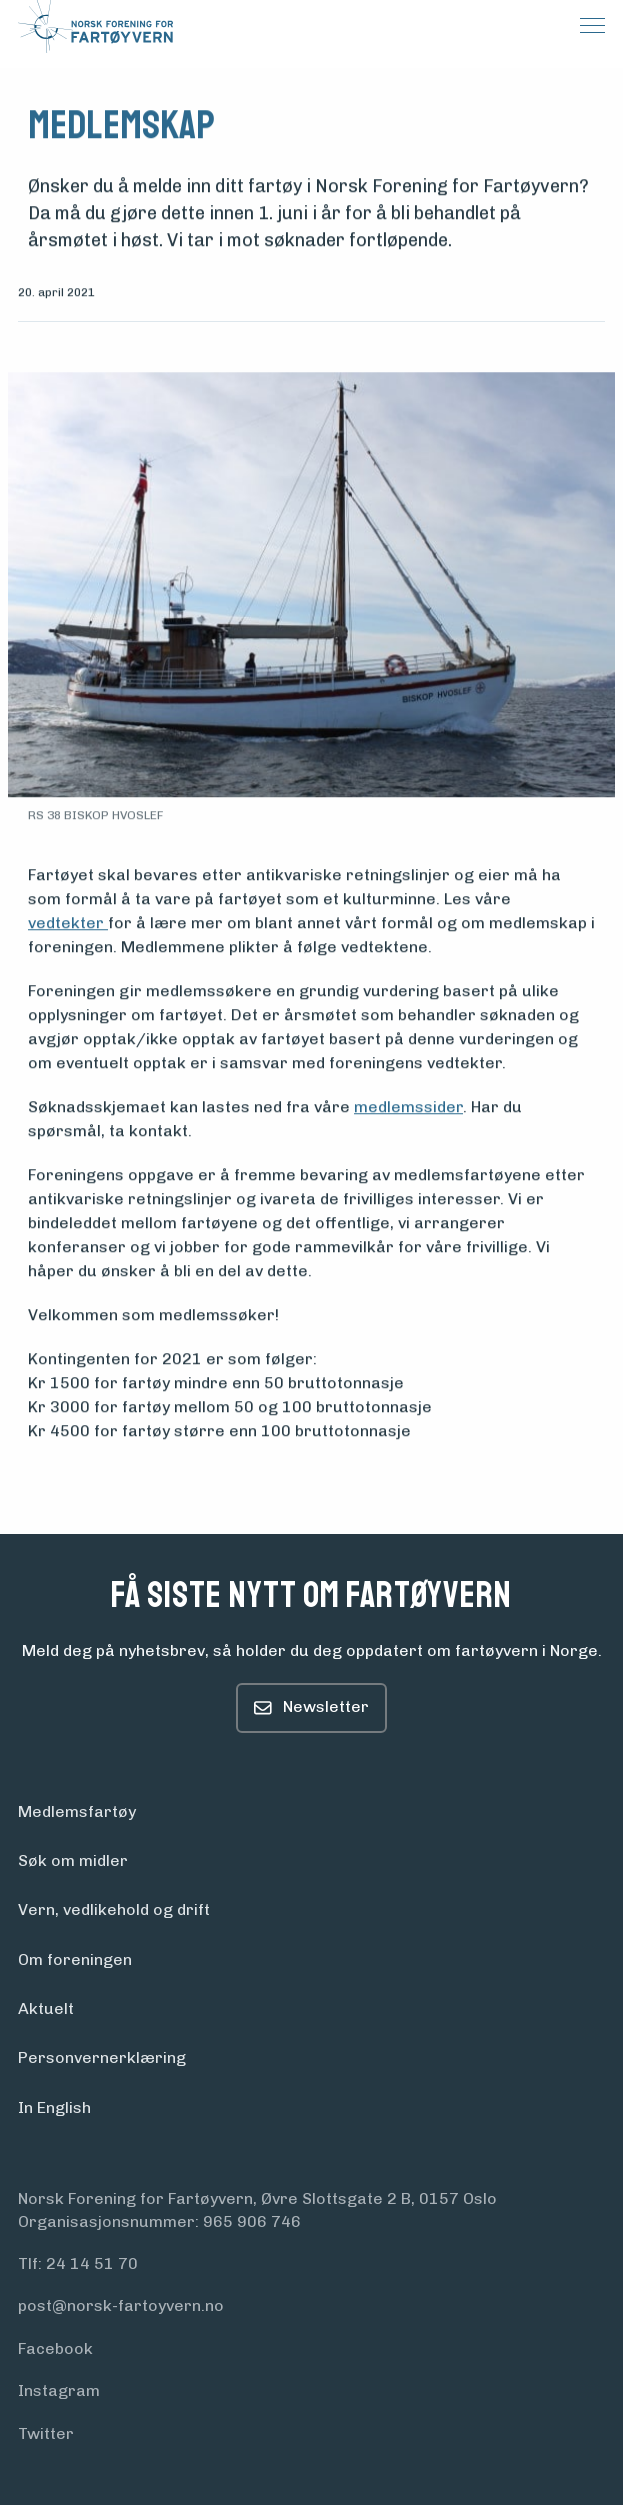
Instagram (59, 2390)
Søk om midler (73, 1860)
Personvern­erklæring (102, 2057)
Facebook (55, 2348)
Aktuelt (46, 2008)
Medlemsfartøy (77, 1811)
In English (54, 2107)
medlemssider (408, 1107)
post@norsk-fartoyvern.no (121, 2305)
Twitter (46, 2433)
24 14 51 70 (92, 2263)
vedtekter (68, 923)
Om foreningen (75, 1959)
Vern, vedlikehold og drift (114, 1909)
